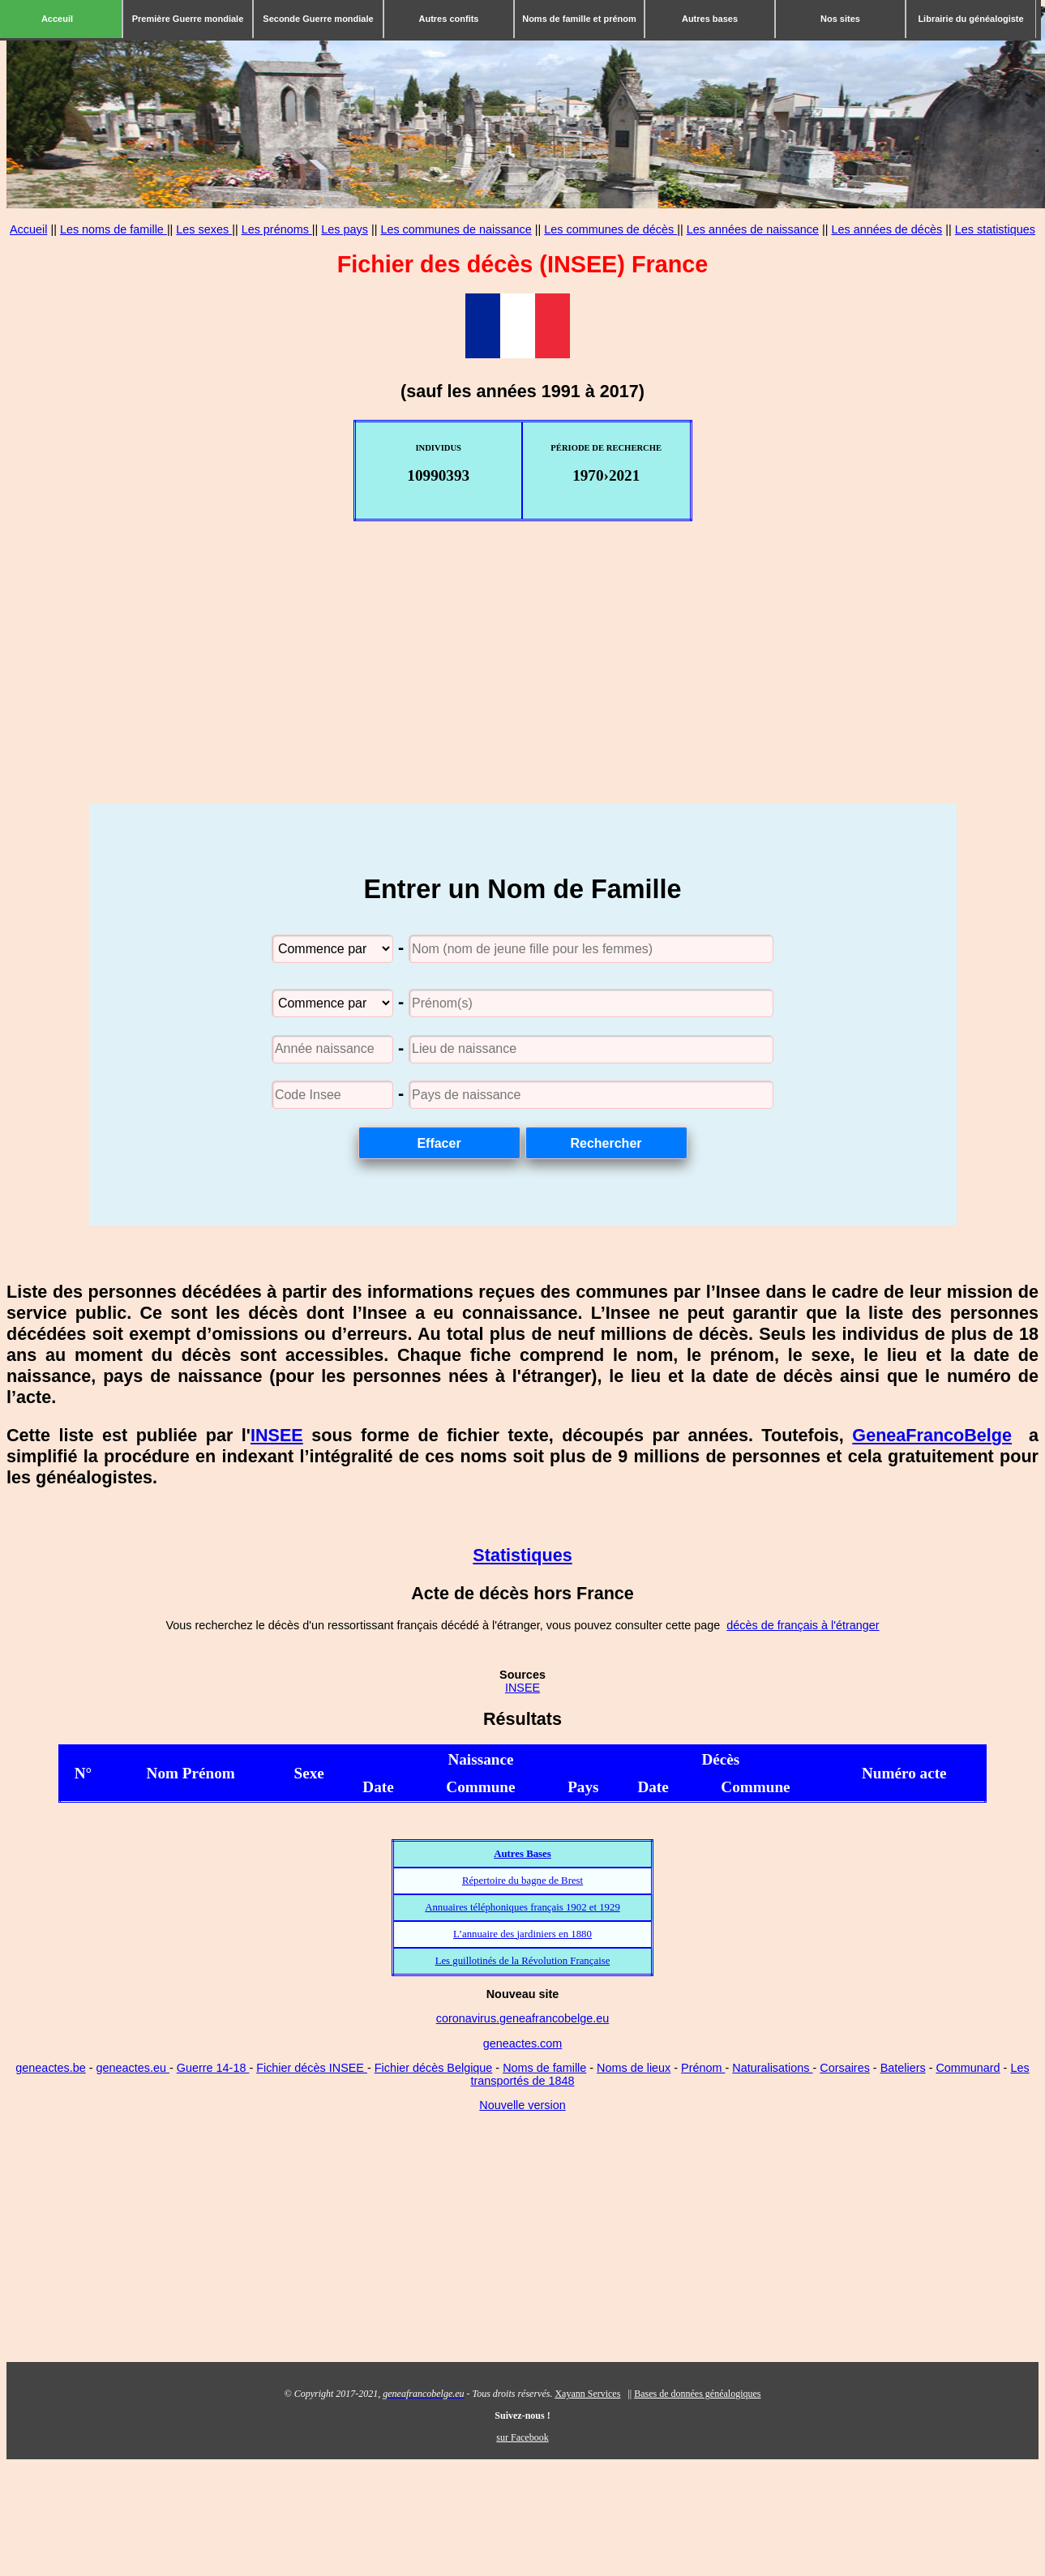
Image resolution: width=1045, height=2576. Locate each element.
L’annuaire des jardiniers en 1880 (522, 1934)
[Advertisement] (523, 690)
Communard (968, 2067)
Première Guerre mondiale (188, 19)
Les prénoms (277, 229)
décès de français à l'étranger (802, 1625)
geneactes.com (523, 2043)
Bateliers (903, 2067)
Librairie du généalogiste (970, 19)
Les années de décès (886, 229)
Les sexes (204, 229)
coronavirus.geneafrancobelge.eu (523, 2018)
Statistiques (522, 1555)
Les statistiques (995, 229)
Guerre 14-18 (213, 2067)
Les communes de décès (610, 229)
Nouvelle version (522, 2105)
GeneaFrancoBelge (932, 1435)
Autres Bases (522, 1853)
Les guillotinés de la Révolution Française (522, 1960)
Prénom (703, 2067)
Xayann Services (587, 2393)
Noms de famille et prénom (579, 19)
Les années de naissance (753, 229)
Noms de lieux (633, 2067)
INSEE (277, 1435)
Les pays (344, 229)
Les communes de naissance (455, 229)
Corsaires (845, 2067)
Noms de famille (544, 2067)
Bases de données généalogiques (697, 2393)
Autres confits (449, 19)
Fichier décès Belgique (434, 2067)
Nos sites (840, 19)
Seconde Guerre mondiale (318, 19)
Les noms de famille (113, 229)
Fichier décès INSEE (311, 2067)
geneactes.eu (132, 2067)
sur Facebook (522, 2437)
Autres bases (710, 19)
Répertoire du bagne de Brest (522, 1880)
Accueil (28, 229)
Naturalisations (772, 2067)
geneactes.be (50, 2067)
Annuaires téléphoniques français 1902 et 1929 (522, 1907)
